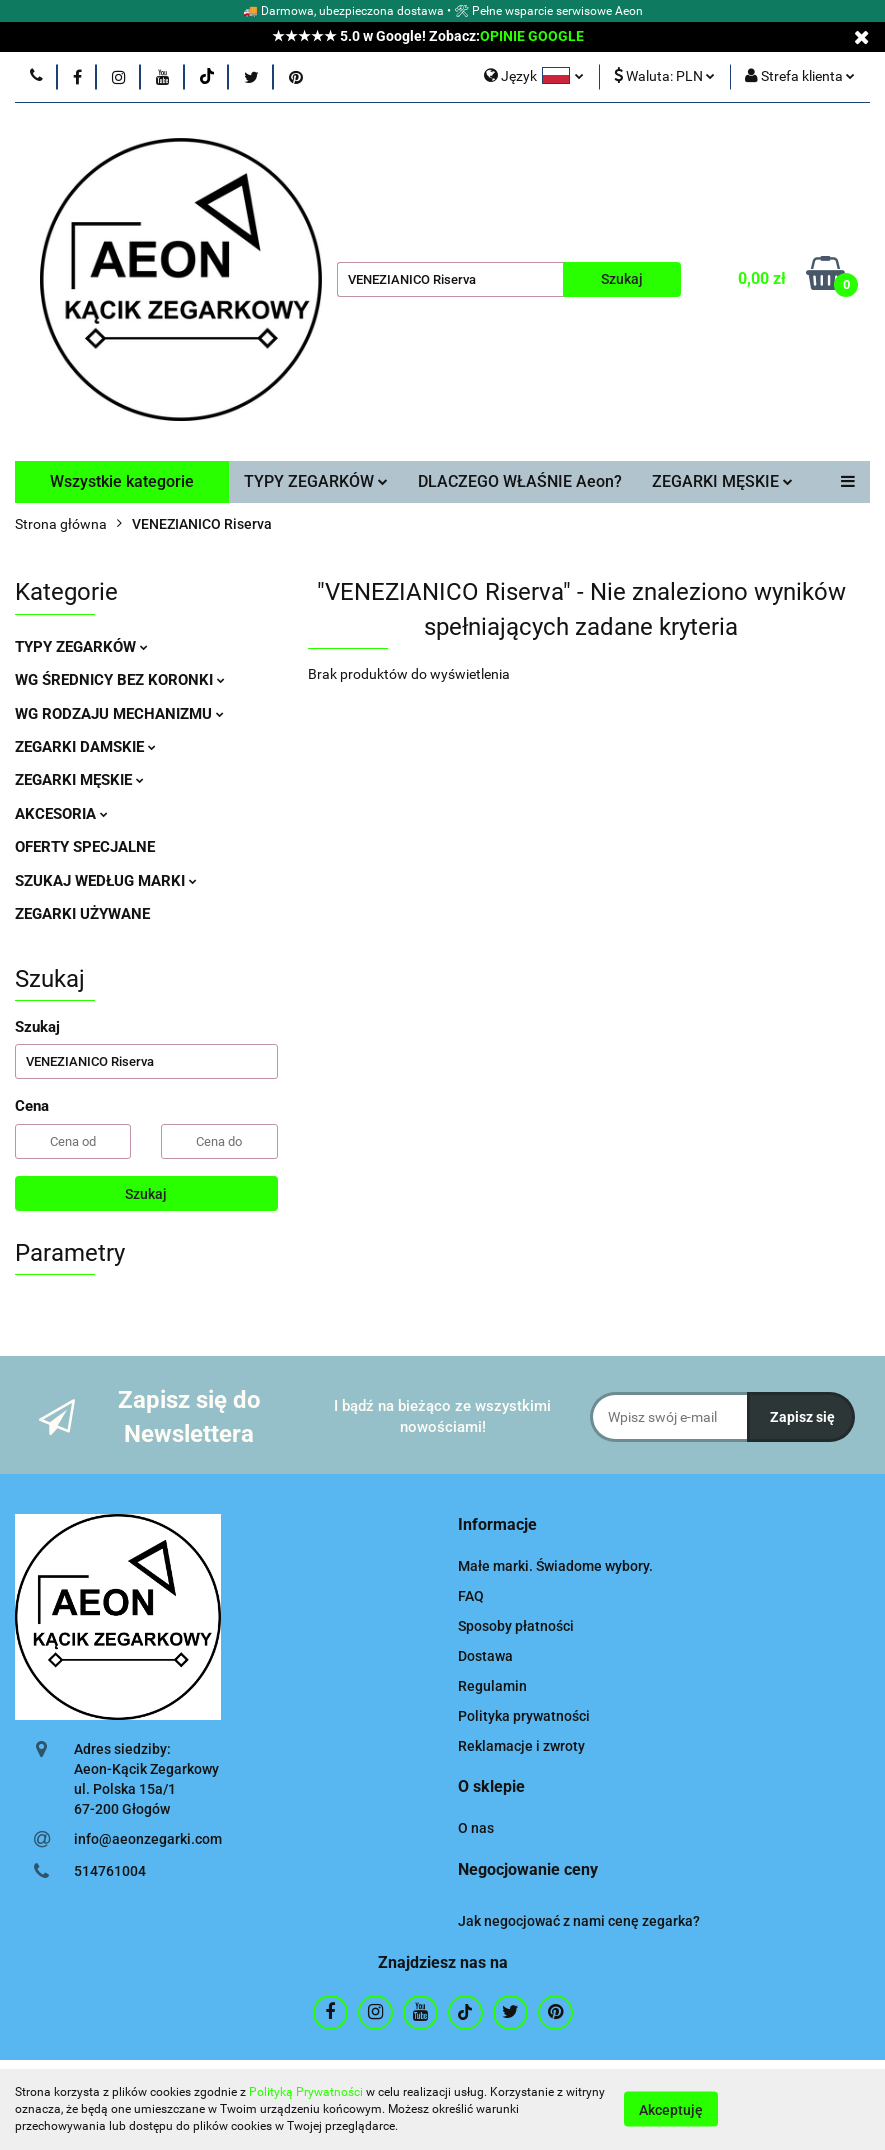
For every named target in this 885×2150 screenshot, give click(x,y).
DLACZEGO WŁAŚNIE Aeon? (520, 481)
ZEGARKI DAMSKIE (85, 747)
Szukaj (146, 1194)
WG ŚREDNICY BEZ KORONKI (120, 680)
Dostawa (485, 1656)
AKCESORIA (61, 814)
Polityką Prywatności (306, 2092)
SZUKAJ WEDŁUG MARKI (106, 881)
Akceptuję (671, 2110)
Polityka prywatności (524, 1716)
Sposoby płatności (516, 1626)
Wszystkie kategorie (122, 481)
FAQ (471, 1596)
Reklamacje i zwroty (521, 1746)
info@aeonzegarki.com (148, 1839)
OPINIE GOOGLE (532, 36)
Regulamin (492, 1686)
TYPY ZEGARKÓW (316, 481)
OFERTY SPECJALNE (85, 847)
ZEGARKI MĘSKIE (722, 481)
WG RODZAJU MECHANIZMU (119, 714)
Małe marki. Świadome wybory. (555, 1566)
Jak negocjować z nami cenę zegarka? (579, 1921)
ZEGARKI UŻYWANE (82, 914)
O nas (476, 1828)
